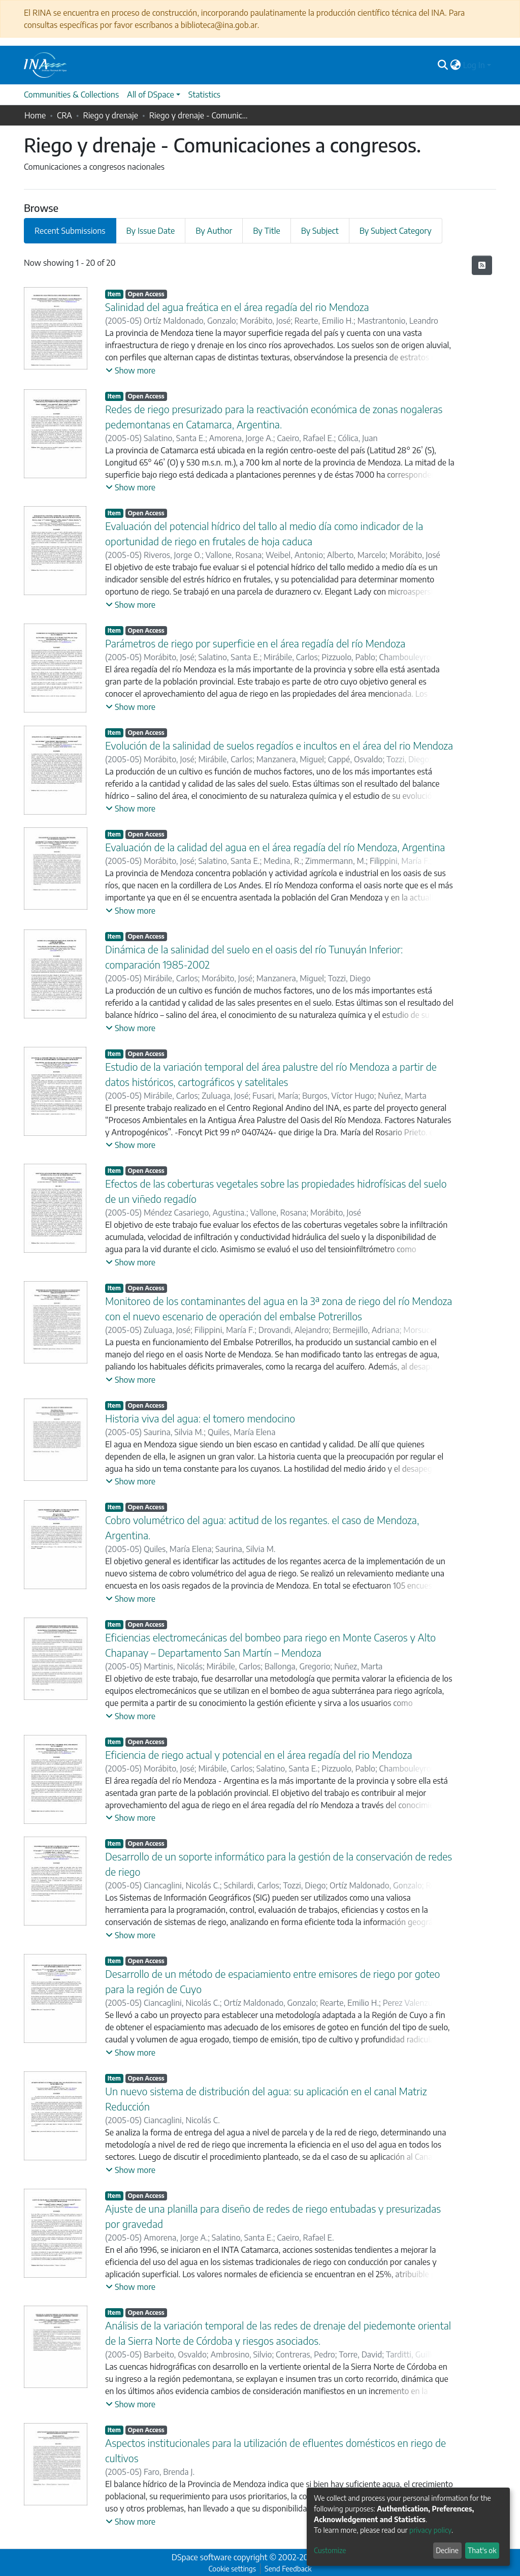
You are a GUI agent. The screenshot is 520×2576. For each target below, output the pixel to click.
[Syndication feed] (482, 265)
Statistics (204, 94)
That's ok (482, 2550)
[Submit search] (443, 65)
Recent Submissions (70, 231)
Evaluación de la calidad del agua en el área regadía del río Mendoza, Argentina (275, 847)
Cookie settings (232, 2568)
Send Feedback (288, 2568)
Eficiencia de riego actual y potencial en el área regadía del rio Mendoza (258, 1754)
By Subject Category (396, 231)
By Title (266, 231)
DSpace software (202, 2557)
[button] (455, 65)
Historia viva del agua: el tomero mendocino (200, 1418)
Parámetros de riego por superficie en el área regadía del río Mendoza (255, 643)
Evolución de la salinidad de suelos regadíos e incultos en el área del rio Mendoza (279, 745)
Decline (447, 2550)
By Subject (320, 231)
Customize (330, 2550)
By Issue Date (150, 231)
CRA (64, 115)
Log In (474, 65)
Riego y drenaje (110, 115)
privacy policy (430, 2530)
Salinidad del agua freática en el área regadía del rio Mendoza (237, 306)
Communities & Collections (71, 94)
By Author (214, 231)
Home (35, 115)
